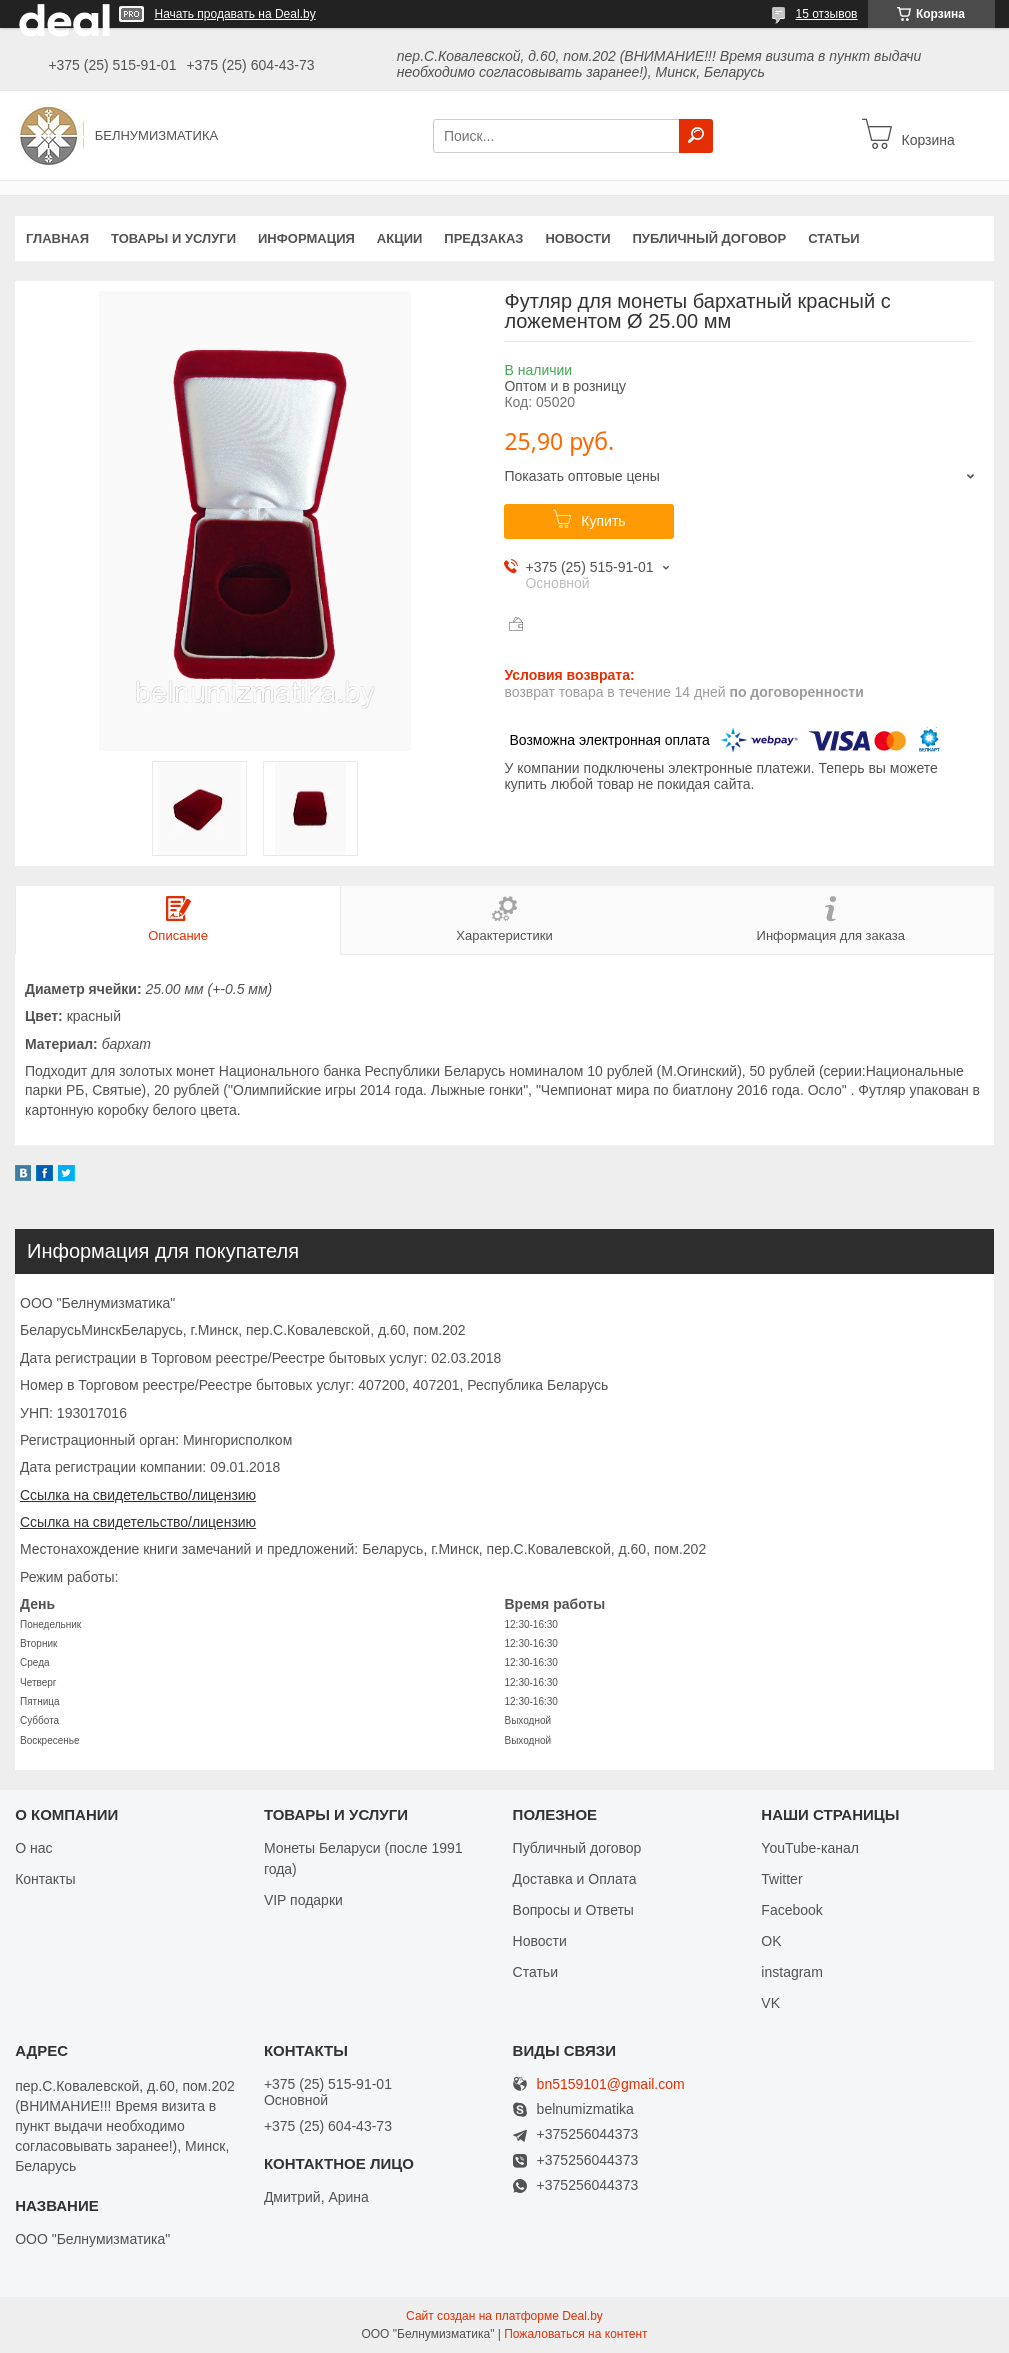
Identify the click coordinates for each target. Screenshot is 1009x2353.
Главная (57, 238)
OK (771, 1941)
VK (770, 2003)
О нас (33, 1848)
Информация (306, 238)
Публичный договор (709, 238)
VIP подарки (303, 1900)
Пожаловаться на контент (575, 2334)
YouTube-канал (810, 1848)
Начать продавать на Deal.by (235, 14)
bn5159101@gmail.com (611, 2084)
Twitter (781, 1879)
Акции (400, 238)
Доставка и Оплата (575, 1879)
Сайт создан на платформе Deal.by (504, 2316)
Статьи (834, 238)
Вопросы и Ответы (573, 1910)
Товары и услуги (173, 238)
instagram (791, 1972)
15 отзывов (826, 14)
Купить (603, 521)
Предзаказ (483, 238)
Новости (577, 238)
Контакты (45, 1879)
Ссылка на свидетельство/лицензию (138, 1495)
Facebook (791, 1910)
